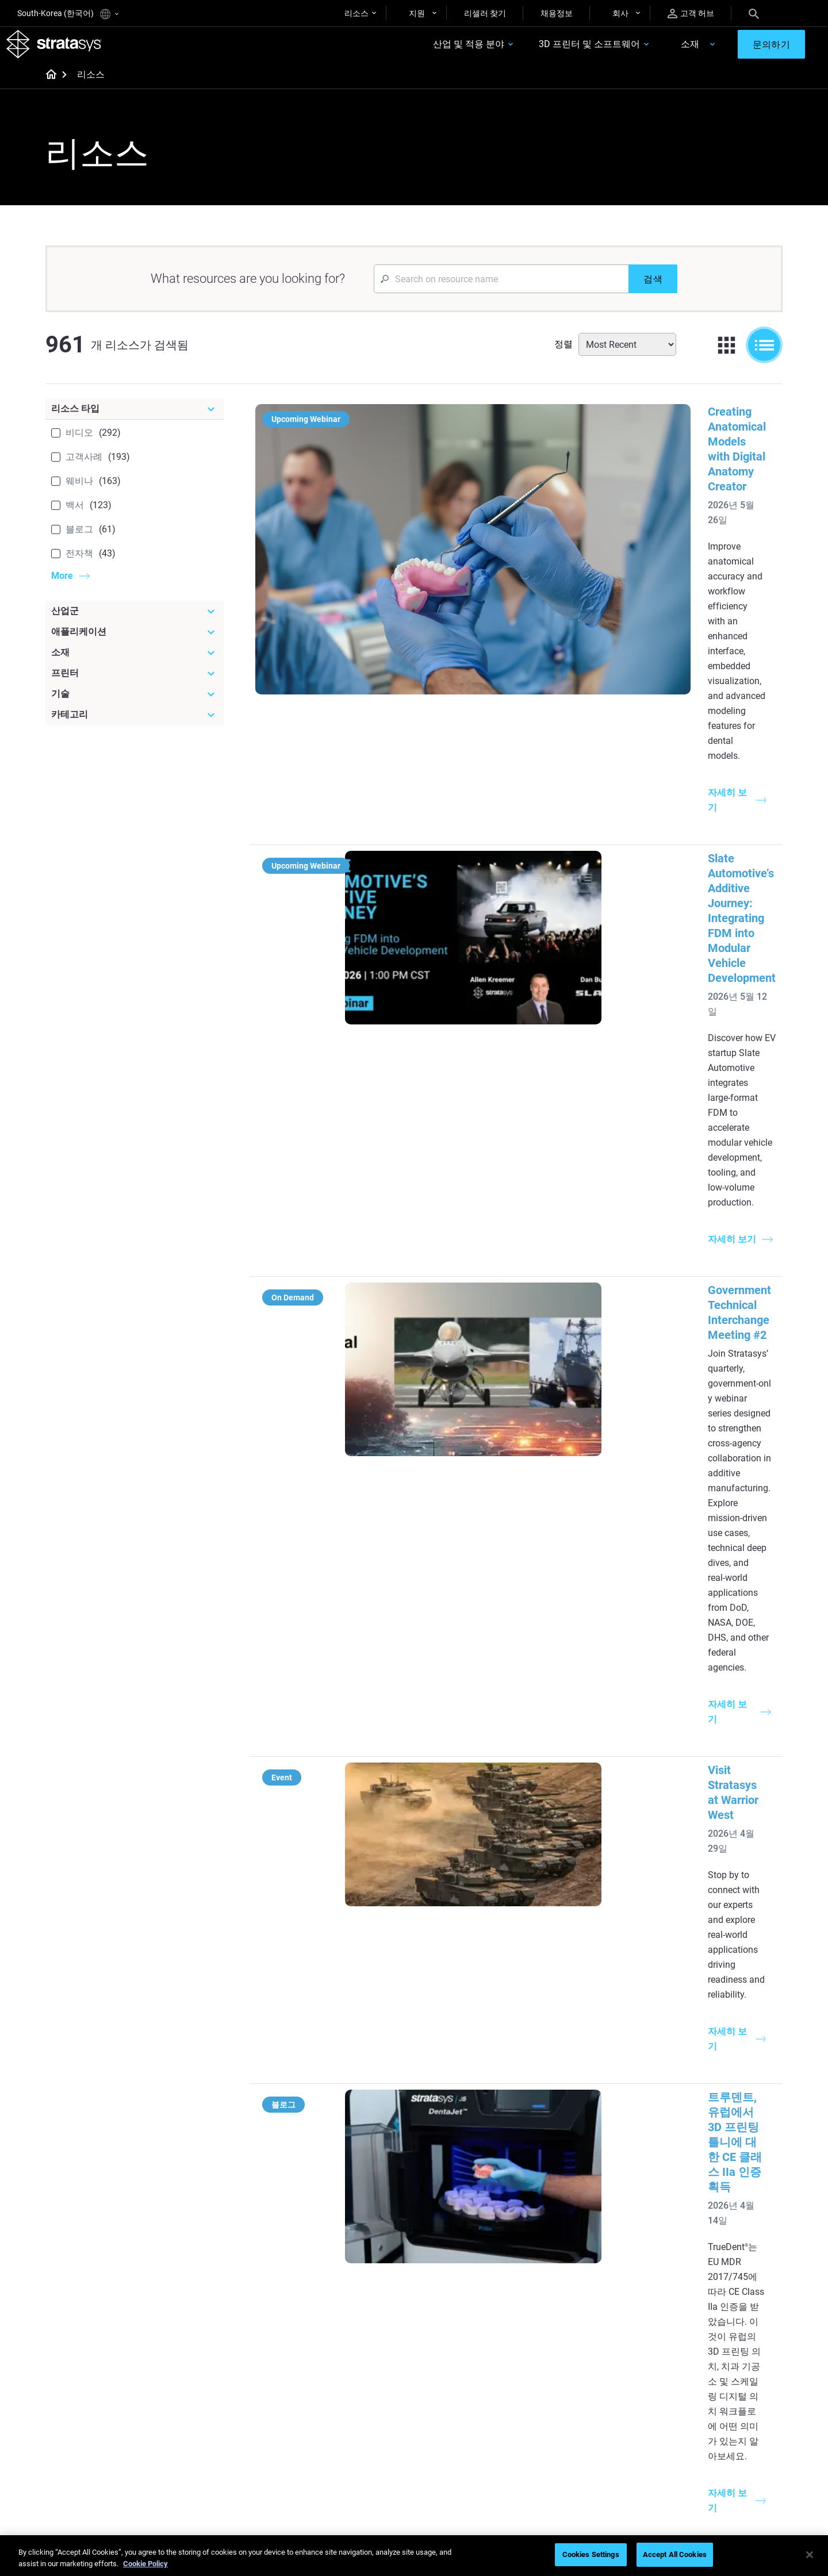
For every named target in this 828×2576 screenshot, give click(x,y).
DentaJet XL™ (575, 2285)
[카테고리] (134, 725)
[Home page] (47, 86)
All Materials (451, 2436)
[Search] (754, 13)
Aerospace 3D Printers (712, 2285)
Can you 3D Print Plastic (472, 2319)
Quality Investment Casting (355, 2235)
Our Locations (697, 2420)
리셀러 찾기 (485, 13)
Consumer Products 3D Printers (713, 2310)
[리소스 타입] (134, 419)
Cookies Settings (590, 2554)
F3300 (561, 2235)
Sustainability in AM (342, 2420)
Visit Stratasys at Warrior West (522, 899)
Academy (689, 2453)
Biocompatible (454, 2420)
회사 (620, 13)
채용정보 (556, 13)
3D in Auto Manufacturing (475, 2302)
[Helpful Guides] (362, 2216)
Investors (689, 2487)
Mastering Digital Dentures (354, 2453)
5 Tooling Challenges (465, 2235)
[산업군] (134, 622)
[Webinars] (362, 2367)
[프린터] (134, 684)
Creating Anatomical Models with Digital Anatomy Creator (592, 422)
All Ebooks (325, 2319)
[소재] (134, 663)
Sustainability (696, 2470)
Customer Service (581, 2470)
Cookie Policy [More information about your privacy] (145, 2563)
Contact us (691, 2403)
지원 (417, 13)
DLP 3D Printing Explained (475, 2336)
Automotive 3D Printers (713, 2269)
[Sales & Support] (605, 2367)
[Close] (809, 2554)
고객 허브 (691, 13)
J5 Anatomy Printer (585, 2302)
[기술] (134, 704)
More (62, 586)
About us (688, 2386)
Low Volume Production (472, 2251)
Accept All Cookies (675, 2554)
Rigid (438, 2386)
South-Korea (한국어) (67, 14)
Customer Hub (576, 2453)
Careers (686, 2436)
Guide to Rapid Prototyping (477, 2269)
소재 (652, 49)
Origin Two (569, 2251)
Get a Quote (571, 2420)
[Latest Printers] (605, 2216)
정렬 (563, 355)
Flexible (442, 2403)
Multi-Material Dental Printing (359, 2269)
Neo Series (569, 2269)
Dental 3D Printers (704, 2235)
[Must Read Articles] (484, 2216)
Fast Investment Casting (350, 2386)
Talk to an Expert (580, 2436)
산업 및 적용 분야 (431, 49)
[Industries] (727, 2216)
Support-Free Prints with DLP (359, 2302)
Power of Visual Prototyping (357, 2251)
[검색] (652, 289)
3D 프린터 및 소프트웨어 (552, 49)
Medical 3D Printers (706, 2251)
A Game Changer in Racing (354, 2403)
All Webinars (329, 2470)
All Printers (569, 2319)
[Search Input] (501, 289)
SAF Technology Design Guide (359, 2285)
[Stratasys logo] (65, 49)
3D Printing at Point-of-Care (356, 2436)
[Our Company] (727, 2367)
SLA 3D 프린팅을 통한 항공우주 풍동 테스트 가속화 (575, 1890)
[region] (414, 2555)
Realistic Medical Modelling (476, 2285)
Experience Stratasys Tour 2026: (526, 1372)
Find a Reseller (575, 2403)
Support (564, 2386)
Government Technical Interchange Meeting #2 (564, 748)
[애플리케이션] (134, 642)
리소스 (356, 13)
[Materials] (484, 2367)
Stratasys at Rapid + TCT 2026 (521, 1224)
